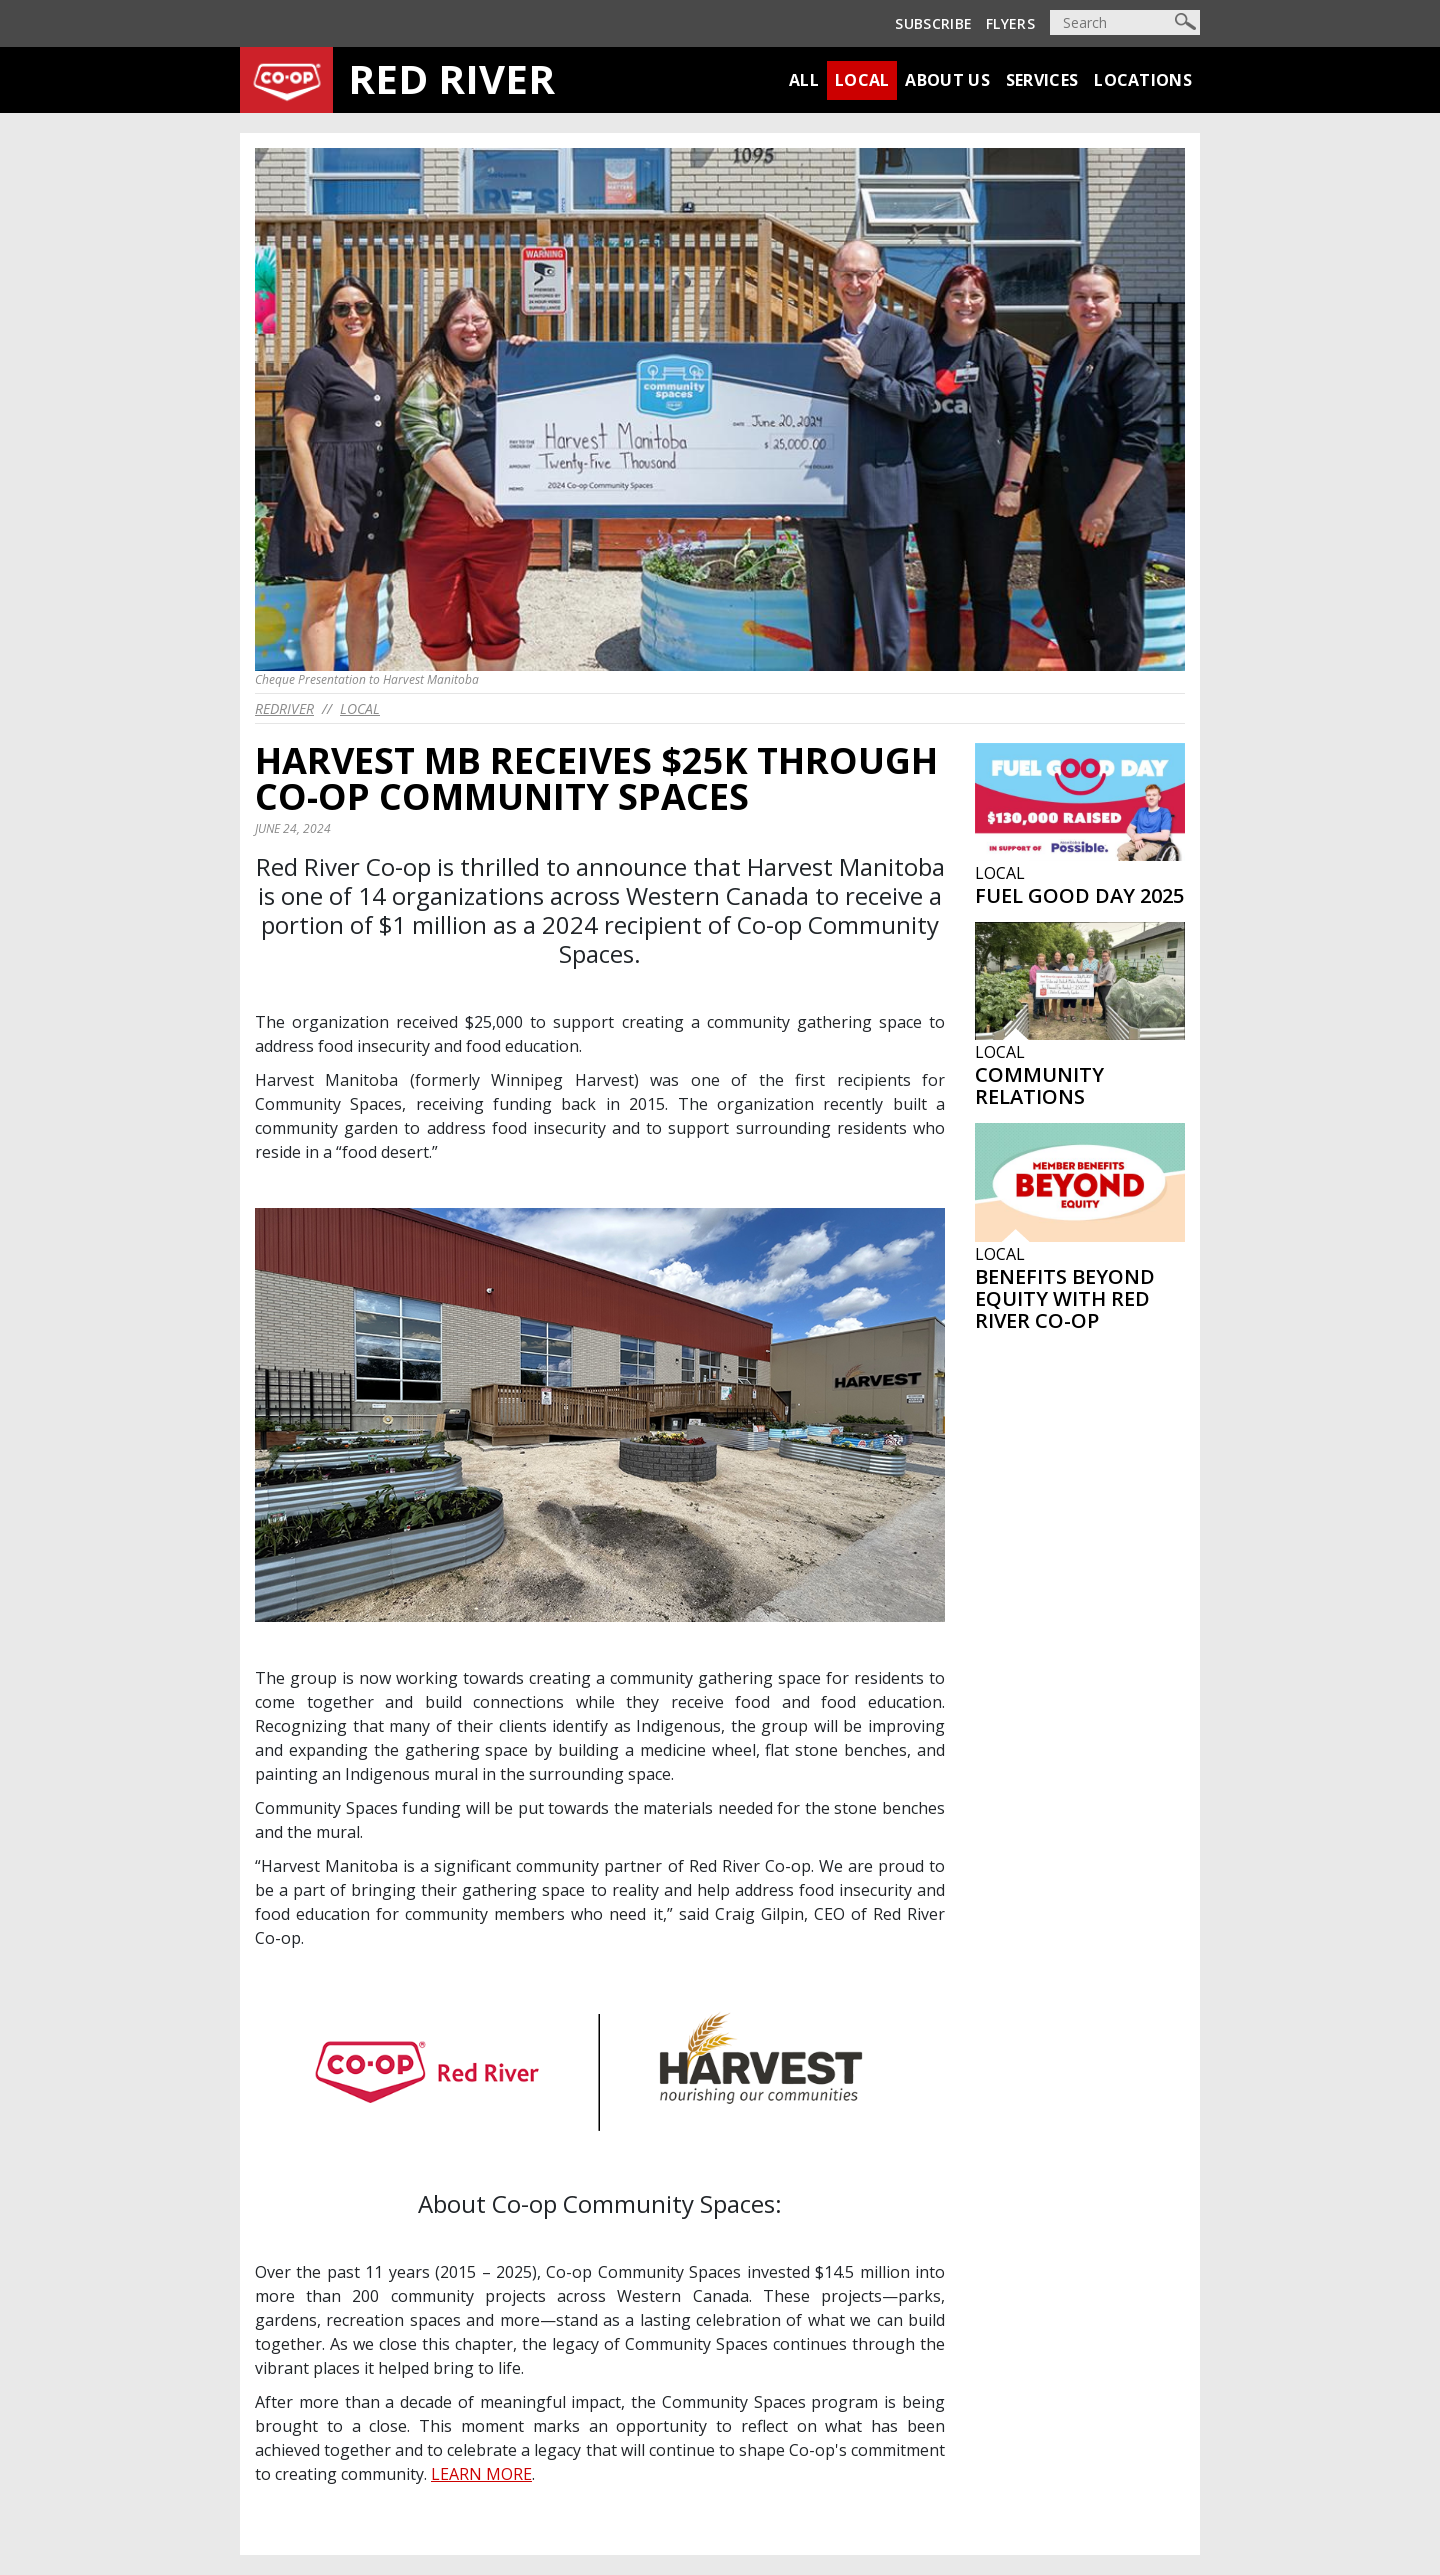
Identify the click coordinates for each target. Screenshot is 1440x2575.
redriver (284, 708)
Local (862, 80)
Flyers (1010, 23)
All (804, 80)
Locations (1143, 80)
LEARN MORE (481, 2474)
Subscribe (933, 23)
